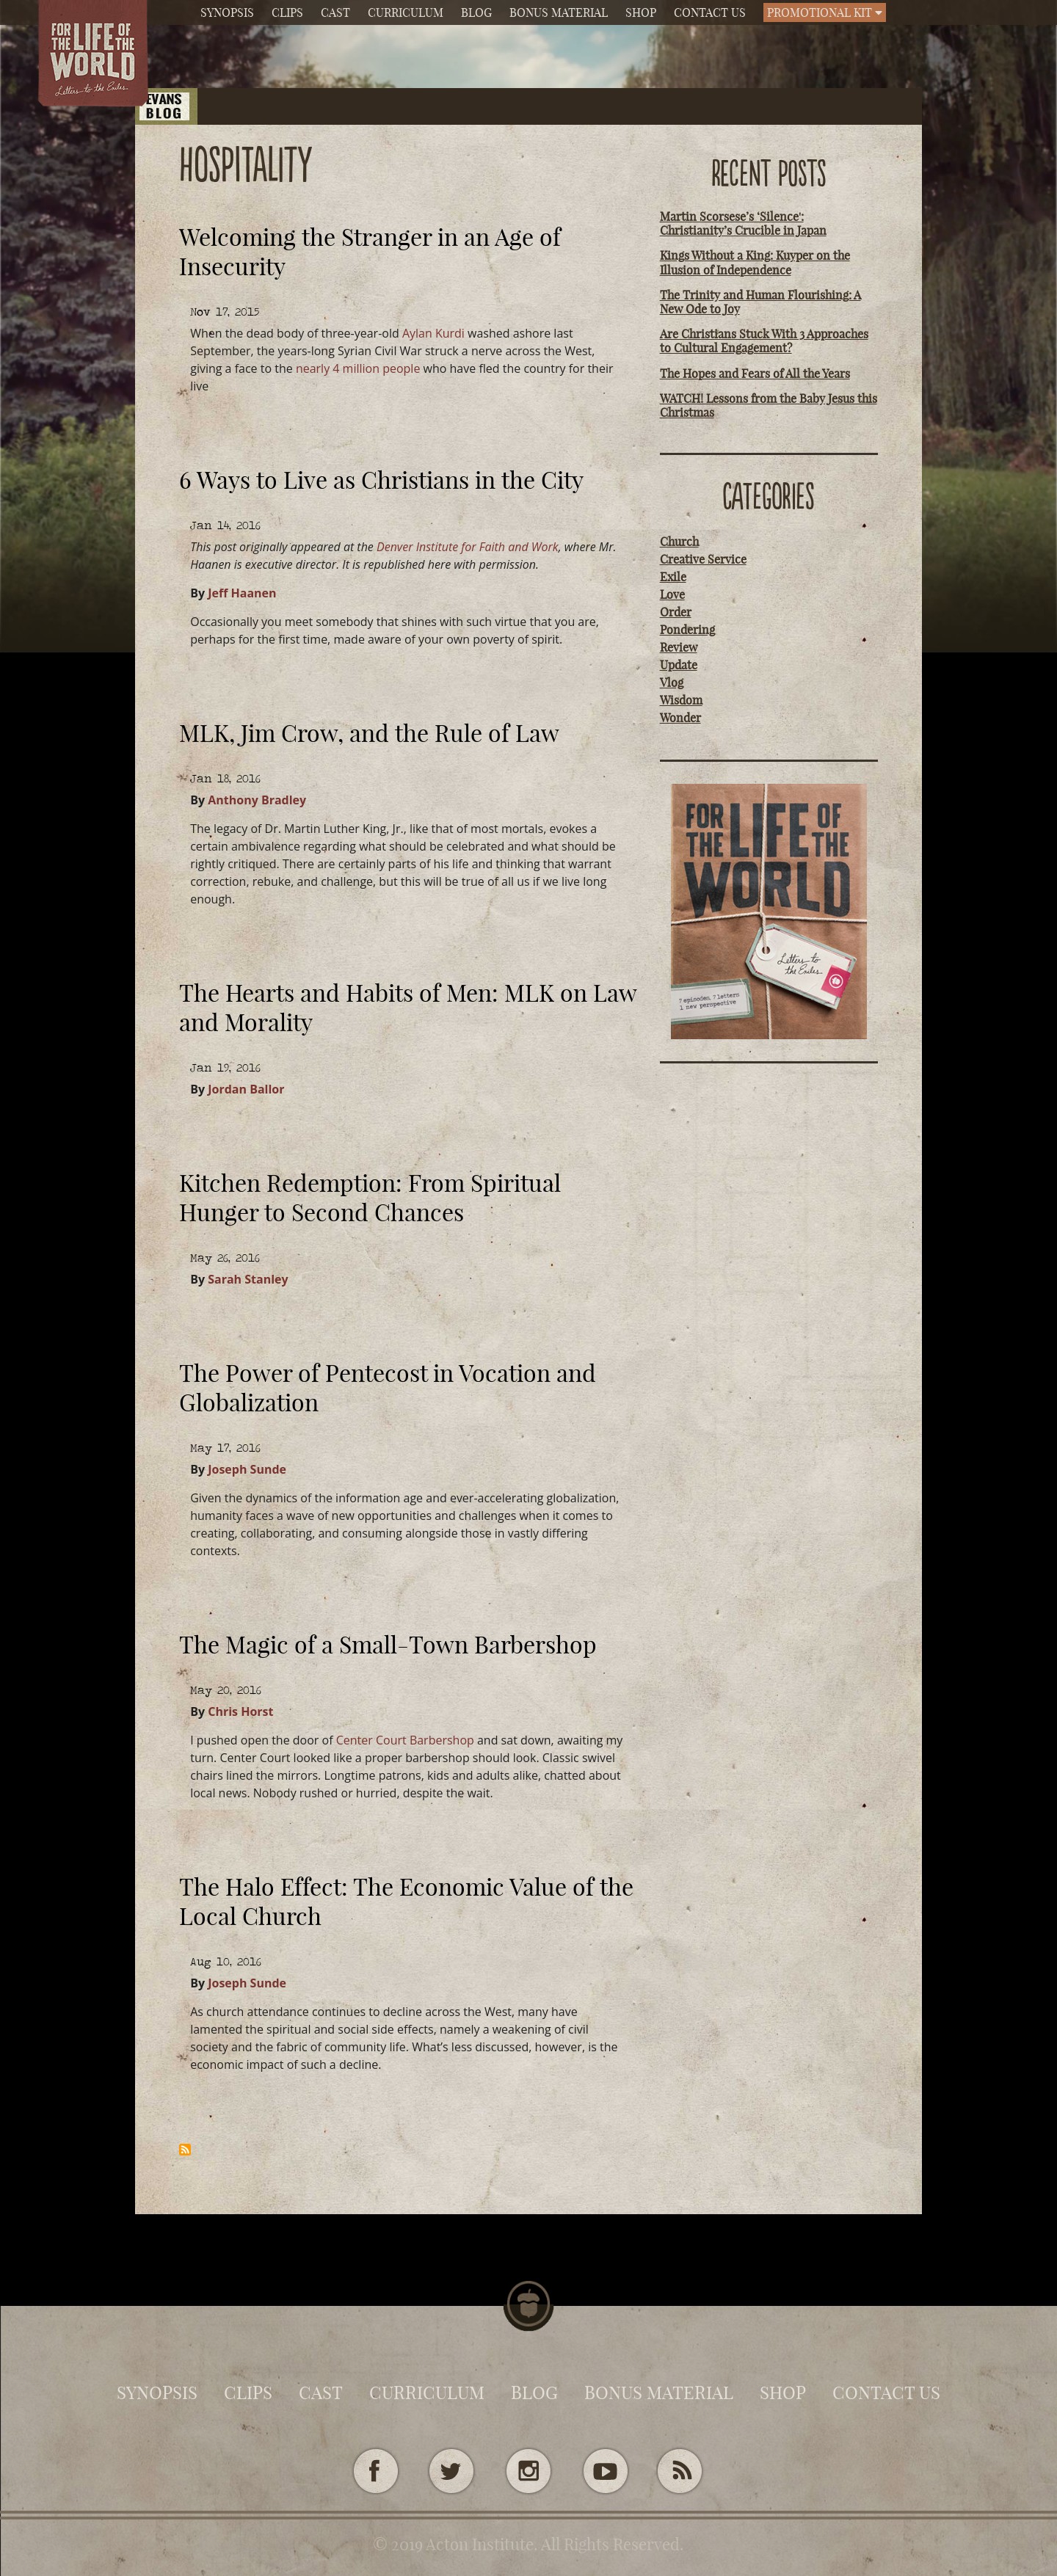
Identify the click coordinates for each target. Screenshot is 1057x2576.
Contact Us (710, 12)
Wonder (680, 717)
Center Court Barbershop (405, 1740)
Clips (287, 12)
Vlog (671, 682)
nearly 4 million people (358, 368)
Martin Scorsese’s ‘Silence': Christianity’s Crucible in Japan (743, 223)
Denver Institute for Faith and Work (468, 547)
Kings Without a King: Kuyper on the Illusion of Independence (755, 262)
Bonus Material (558, 12)
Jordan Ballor (246, 1089)
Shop (640, 12)
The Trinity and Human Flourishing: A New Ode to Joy (760, 302)
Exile (673, 577)
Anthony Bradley (257, 800)
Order (675, 612)
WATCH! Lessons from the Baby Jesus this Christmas (768, 405)
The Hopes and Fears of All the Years (755, 373)
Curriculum (405, 12)
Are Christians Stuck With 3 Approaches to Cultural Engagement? (764, 341)
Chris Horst (240, 1711)
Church (679, 541)
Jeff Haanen (242, 593)
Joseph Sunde (247, 1469)
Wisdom (681, 700)
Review (678, 647)
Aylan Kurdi (433, 333)
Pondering (687, 629)
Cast (335, 12)
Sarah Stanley (248, 1279)
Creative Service (703, 559)
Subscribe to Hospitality (185, 2149)
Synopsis (227, 12)
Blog (476, 12)
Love (672, 594)
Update (678, 665)
